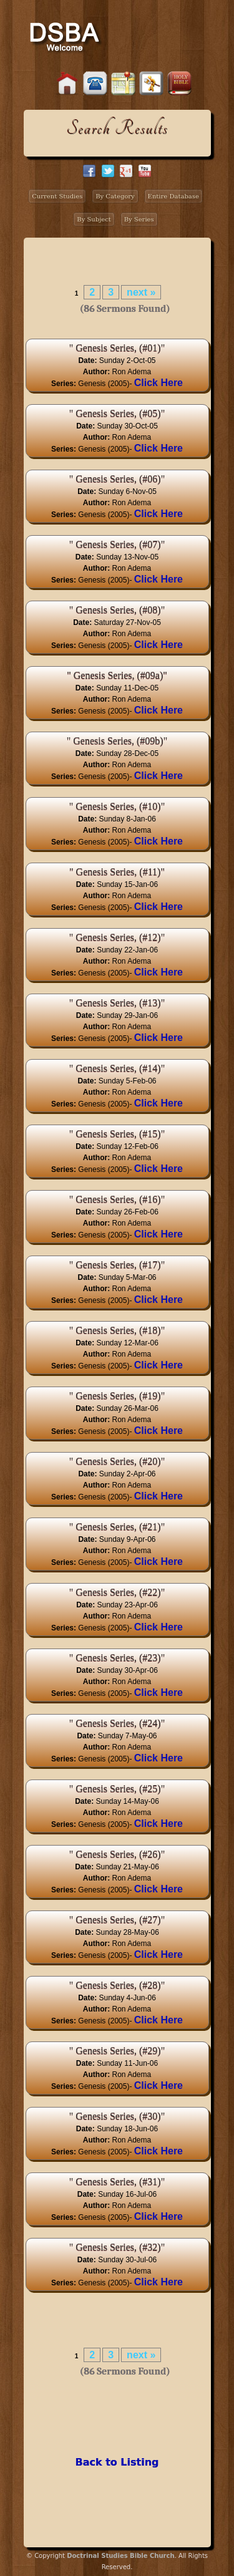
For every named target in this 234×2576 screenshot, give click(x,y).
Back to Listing (116, 2462)
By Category (115, 196)
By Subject (94, 219)
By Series (139, 219)
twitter (108, 171)
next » (141, 292)
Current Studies (57, 196)
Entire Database (173, 196)
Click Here (158, 382)
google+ (126, 171)
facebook (89, 171)
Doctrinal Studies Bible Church (120, 2555)
